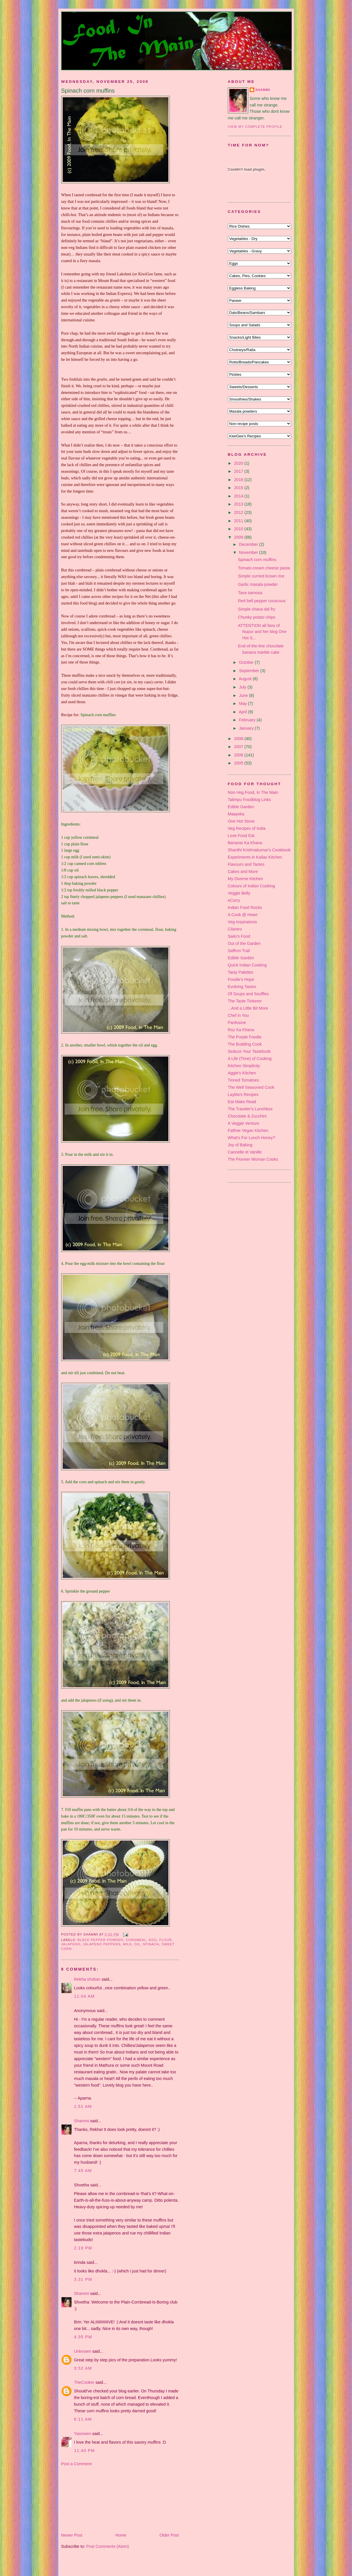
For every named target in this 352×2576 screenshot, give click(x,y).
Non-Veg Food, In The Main (253, 792)
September (249, 670)
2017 (239, 471)
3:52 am (83, 2368)
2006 (239, 755)
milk (127, 1944)
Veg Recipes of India (247, 828)
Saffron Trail (239, 950)
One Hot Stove (241, 821)
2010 (239, 529)
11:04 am (84, 1996)
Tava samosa (250, 592)
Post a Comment (76, 2463)
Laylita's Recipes (243, 1094)
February (248, 720)
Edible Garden (241, 806)
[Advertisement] (90, 2499)
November (249, 552)
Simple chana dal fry (256, 609)
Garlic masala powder (258, 584)
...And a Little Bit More (248, 1008)
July (243, 687)
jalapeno (70, 1944)
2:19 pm (83, 2248)
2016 (239, 479)
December (249, 544)
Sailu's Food (239, 936)
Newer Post (71, 2535)
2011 (239, 520)
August (246, 678)
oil (137, 1944)
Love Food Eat (241, 835)
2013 (239, 504)
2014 (239, 496)
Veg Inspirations (242, 922)
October (247, 662)
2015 (239, 487)
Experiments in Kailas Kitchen (255, 857)
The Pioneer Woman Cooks (253, 1159)
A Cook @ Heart (243, 914)
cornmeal (136, 1940)
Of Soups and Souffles (248, 993)
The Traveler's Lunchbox (250, 1109)
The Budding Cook (245, 1044)
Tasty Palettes (240, 972)
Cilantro (235, 929)
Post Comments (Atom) (107, 2546)
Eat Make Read (242, 1101)
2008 (239, 738)
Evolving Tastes (242, 986)
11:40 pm (84, 2450)
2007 (239, 746)
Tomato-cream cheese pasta (264, 568)
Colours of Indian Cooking (251, 886)
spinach (151, 1944)
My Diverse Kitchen (245, 878)
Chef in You (238, 1015)
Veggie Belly (239, 893)
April (243, 712)
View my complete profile (255, 126)
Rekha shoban (87, 1979)
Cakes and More (243, 871)
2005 (239, 763)
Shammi (81, 2121)
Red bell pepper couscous (261, 600)
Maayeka (236, 814)
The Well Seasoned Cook (251, 1087)
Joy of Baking (240, 1145)
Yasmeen (82, 2433)
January (247, 728)
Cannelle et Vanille (245, 1152)
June (244, 695)
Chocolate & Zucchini (247, 1116)
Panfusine (237, 1022)
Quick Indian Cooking (247, 965)
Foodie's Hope (241, 979)
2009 (239, 537)
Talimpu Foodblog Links (249, 799)
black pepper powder (100, 1940)
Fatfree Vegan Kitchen (248, 1130)
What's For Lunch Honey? (251, 1137)
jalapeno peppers (102, 1944)
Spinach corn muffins (88, 90)
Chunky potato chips (256, 617)
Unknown (82, 2351)
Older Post (169, 2535)
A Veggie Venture (243, 1123)
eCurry (234, 900)
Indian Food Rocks (245, 907)
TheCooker (84, 2382)
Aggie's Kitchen (242, 1073)
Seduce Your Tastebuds (249, 1051)
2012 (239, 512)
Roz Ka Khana (241, 1029)
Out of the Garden (244, 943)
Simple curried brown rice (261, 576)
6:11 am (83, 2419)
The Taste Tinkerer (245, 1001)
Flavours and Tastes (246, 864)
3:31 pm (83, 2279)
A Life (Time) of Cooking (250, 1058)
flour (165, 1940)
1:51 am (83, 2106)
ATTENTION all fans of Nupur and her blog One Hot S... (262, 631)
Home (121, 2535)
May (243, 703)
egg (153, 1940)
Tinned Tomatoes (243, 1080)
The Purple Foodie (245, 1037)
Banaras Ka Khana (245, 842)
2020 (239, 463)
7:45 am (83, 2170)
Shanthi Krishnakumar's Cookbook (259, 850)
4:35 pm (83, 2337)
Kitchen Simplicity (244, 1065)
